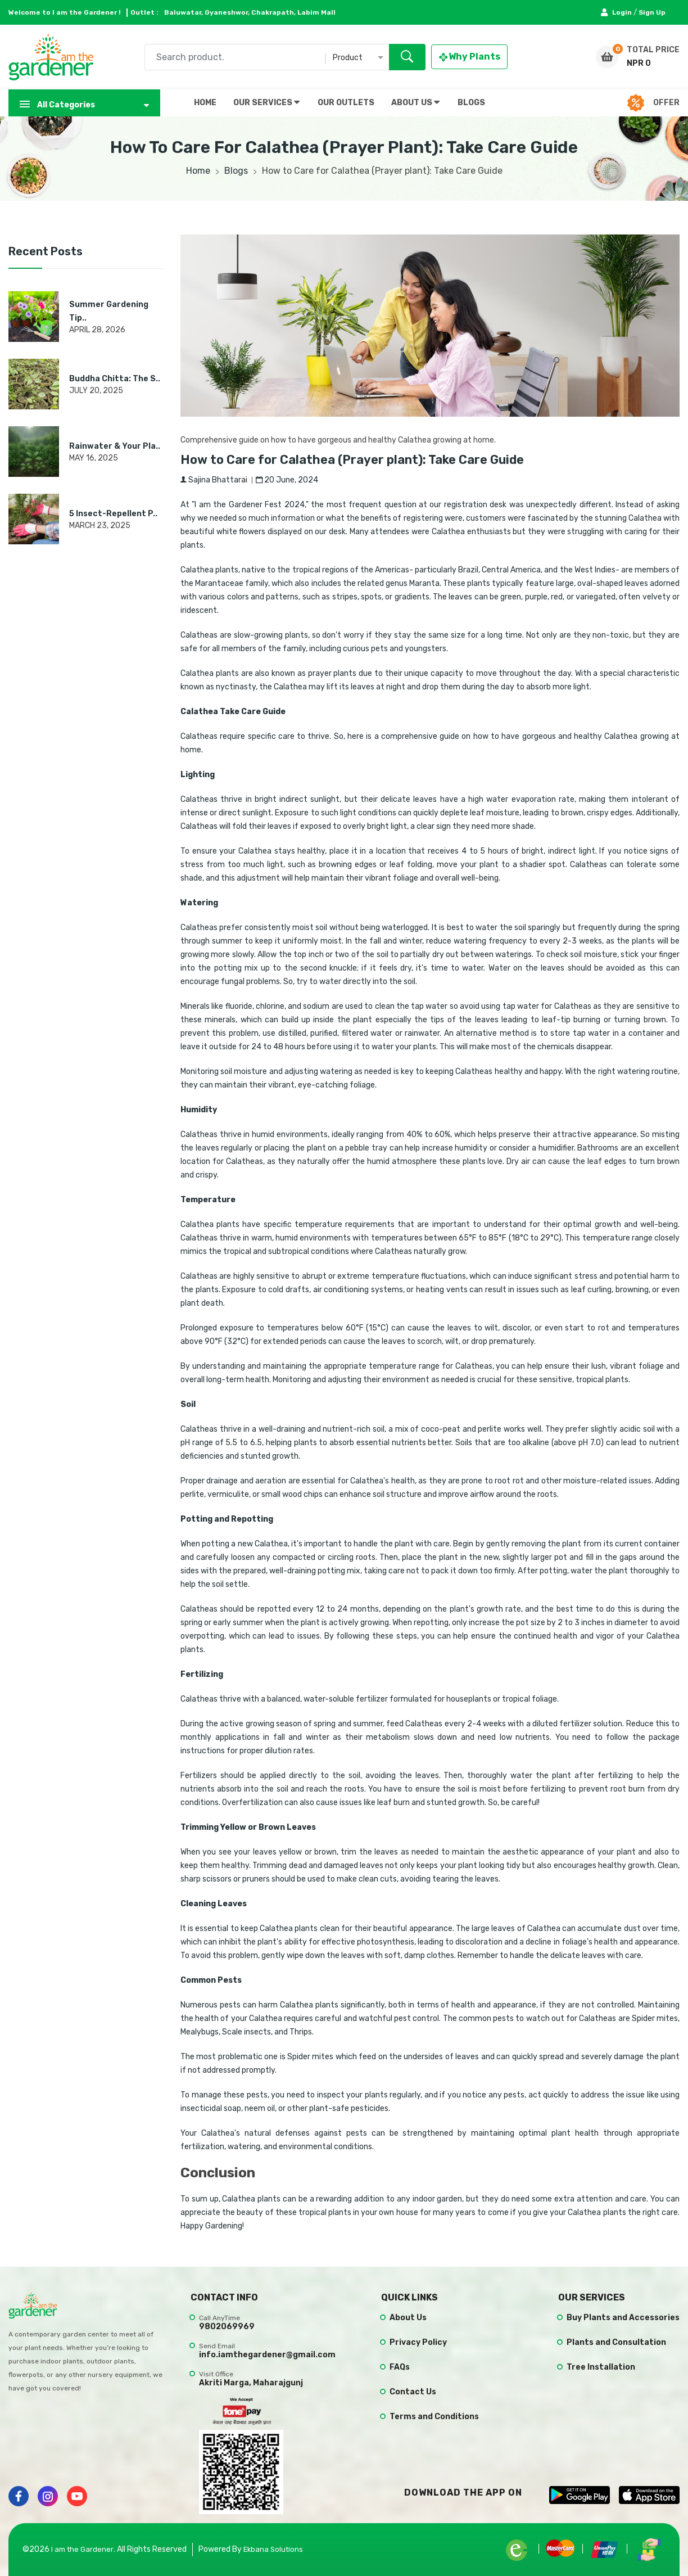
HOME (205, 102)
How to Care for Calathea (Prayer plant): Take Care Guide (367, 459)
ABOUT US (415, 102)
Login (617, 12)
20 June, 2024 (287, 480)
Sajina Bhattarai (213, 480)
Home (198, 170)
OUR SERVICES (266, 102)
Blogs (236, 170)
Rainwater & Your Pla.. (114, 446)
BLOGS (471, 102)
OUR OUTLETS (346, 102)
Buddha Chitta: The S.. (114, 379)
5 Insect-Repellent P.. (113, 513)
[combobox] (285, 57)
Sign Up (652, 12)
